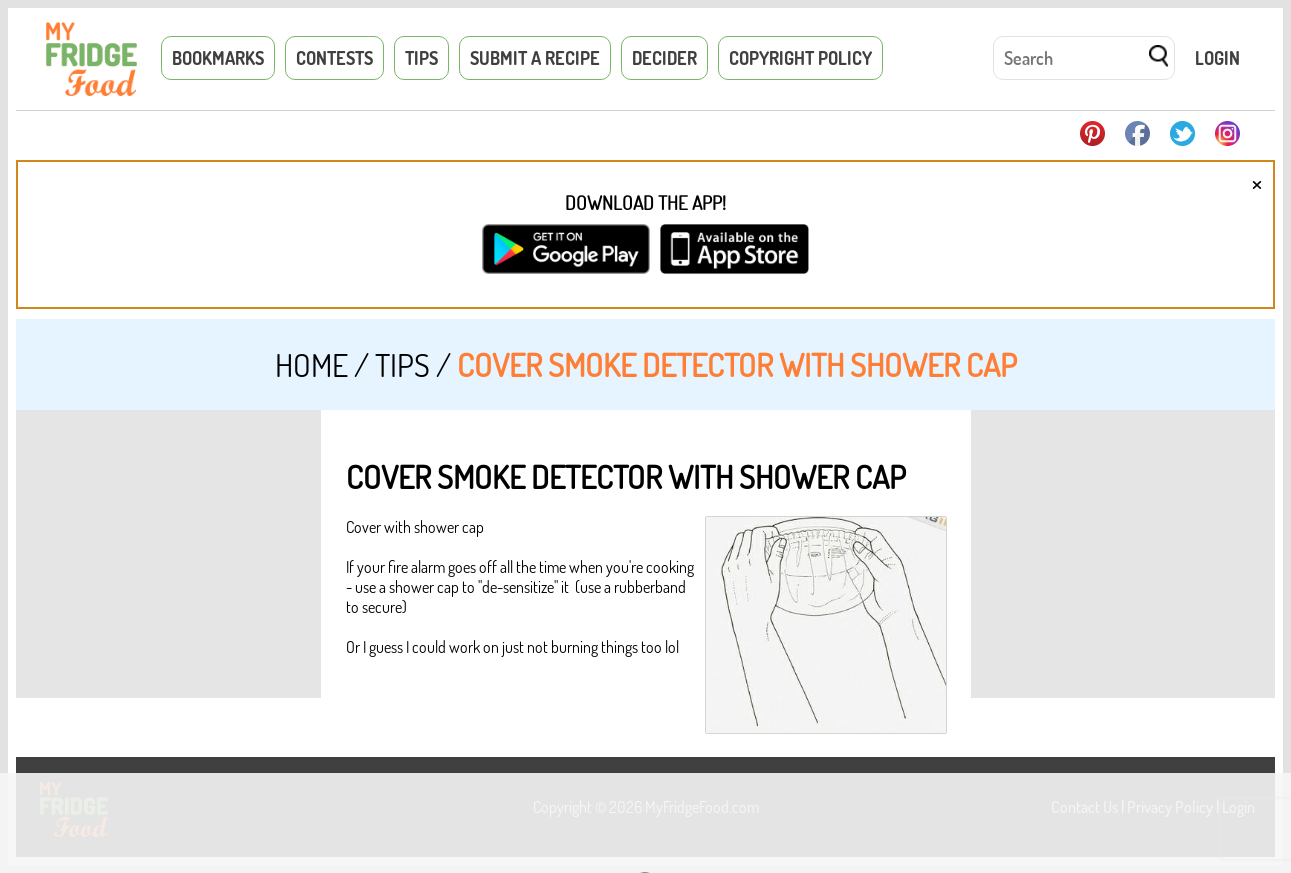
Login (1217, 58)
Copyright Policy (800, 58)
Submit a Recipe (535, 58)
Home (311, 364)
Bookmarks (218, 58)
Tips (421, 58)
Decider (664, 58)
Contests (334, 58)
